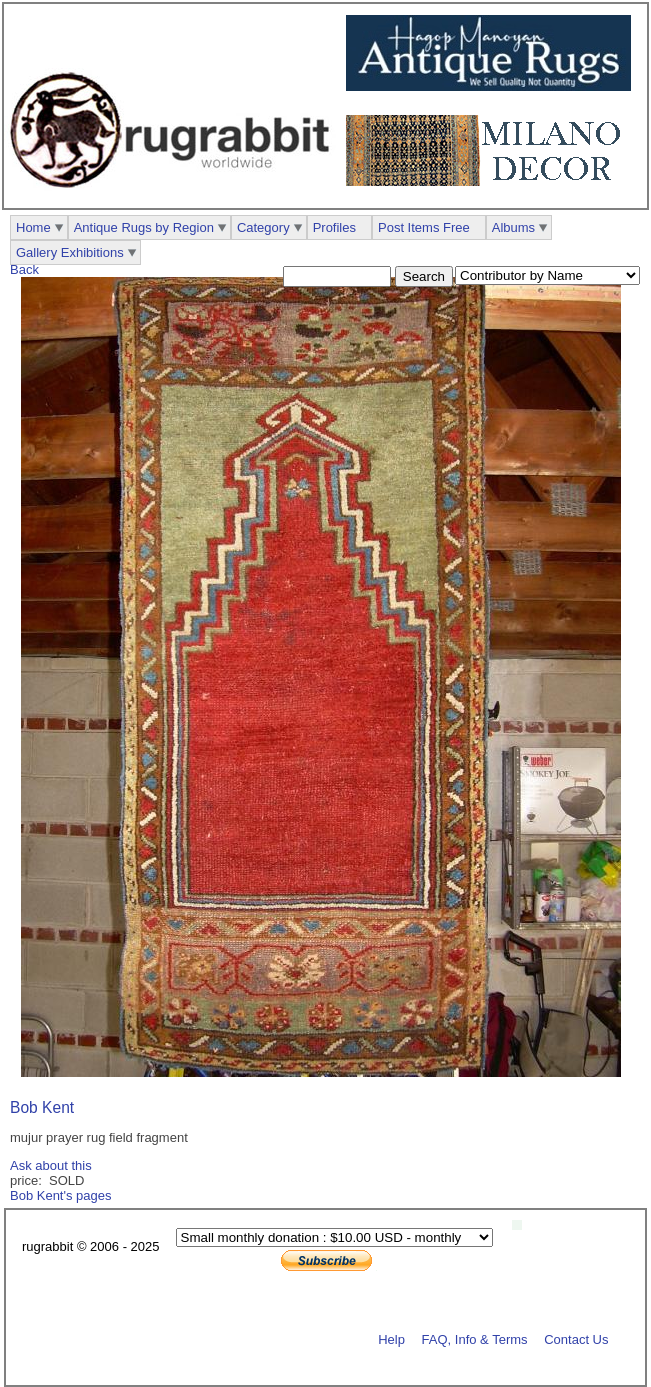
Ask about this (51, 1165)
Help (391, 1338)
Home (33, 227)
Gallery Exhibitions (70, 252)
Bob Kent (42, 1107)
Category (263, 227)
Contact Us (576, 1338)
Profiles (334, 227)
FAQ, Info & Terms (475, 1338)
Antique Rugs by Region (144, 227)
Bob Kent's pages (61, 1195)
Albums (513, 227)
